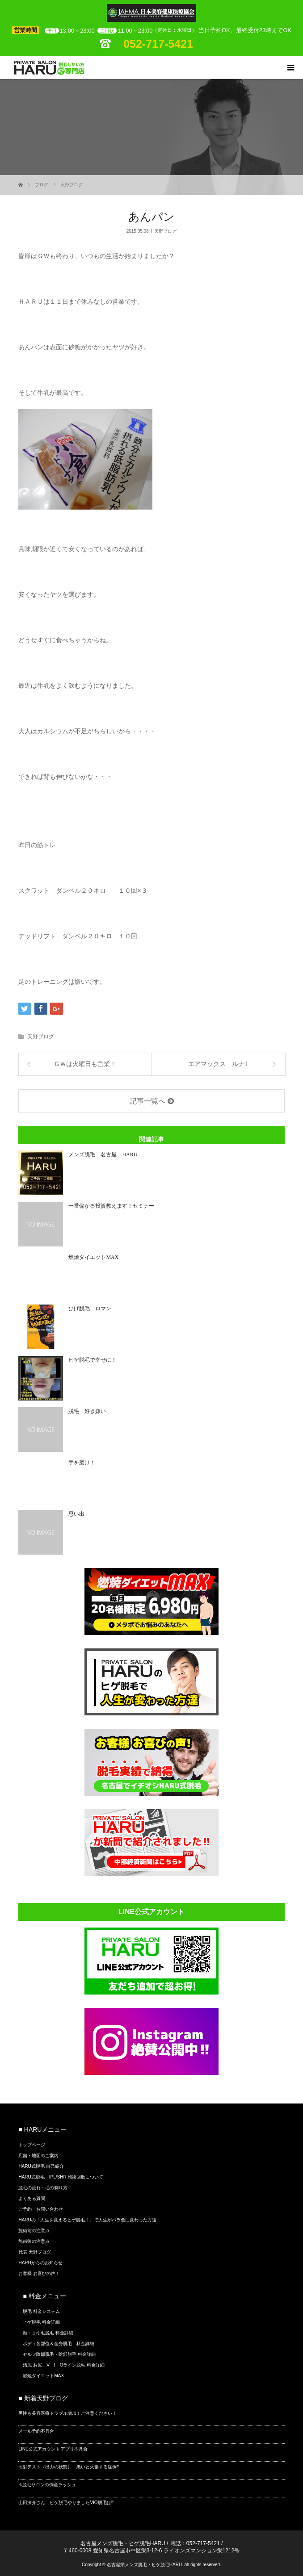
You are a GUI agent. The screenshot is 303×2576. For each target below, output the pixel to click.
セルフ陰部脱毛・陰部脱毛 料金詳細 (59, 2354)
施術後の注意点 (34, 2241)
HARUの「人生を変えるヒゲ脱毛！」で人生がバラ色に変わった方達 (87, 2219)
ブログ (41, 184)
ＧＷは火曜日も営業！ (85, 1064)
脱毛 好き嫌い (87, 1411)
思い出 (76, 1514)
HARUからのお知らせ (40, 2262)
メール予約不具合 (36, 2431)
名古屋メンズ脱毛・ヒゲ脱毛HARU (122, 2543)
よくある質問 (31, 2198)
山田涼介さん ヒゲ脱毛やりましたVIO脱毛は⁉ (65, 2502)
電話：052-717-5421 (195, 2543)
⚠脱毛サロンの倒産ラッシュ (47, 2484)
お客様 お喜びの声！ (39, 2273)
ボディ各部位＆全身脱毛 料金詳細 (58, 2343)
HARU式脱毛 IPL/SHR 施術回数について (60, 2177)
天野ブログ (71, 184)
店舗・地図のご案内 (38, 2155)
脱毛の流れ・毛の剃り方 (42, 2187)
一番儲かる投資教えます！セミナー (111, 1206)
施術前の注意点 (34, 2230)
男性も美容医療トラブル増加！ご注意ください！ (67, 2413)
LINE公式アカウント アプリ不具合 (53, 2448)
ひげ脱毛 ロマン (89, 1308)
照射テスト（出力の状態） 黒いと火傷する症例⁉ (68, 2466)
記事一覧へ (147, 1101)
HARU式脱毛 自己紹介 (40, 2166)
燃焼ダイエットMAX (93, 1257)
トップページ (31, 2144)
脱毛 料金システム (41, 2311)
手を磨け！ (81, 1462)
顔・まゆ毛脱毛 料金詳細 (48, 2332)
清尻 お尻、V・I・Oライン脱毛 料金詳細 (64, 2365)
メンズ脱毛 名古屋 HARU (105, 1154)
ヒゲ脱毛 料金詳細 (41, 2322)
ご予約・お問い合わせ (40, 2209)
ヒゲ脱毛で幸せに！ (92, 1360)
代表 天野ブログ (34, 2252)
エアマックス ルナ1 (218, 1064)
